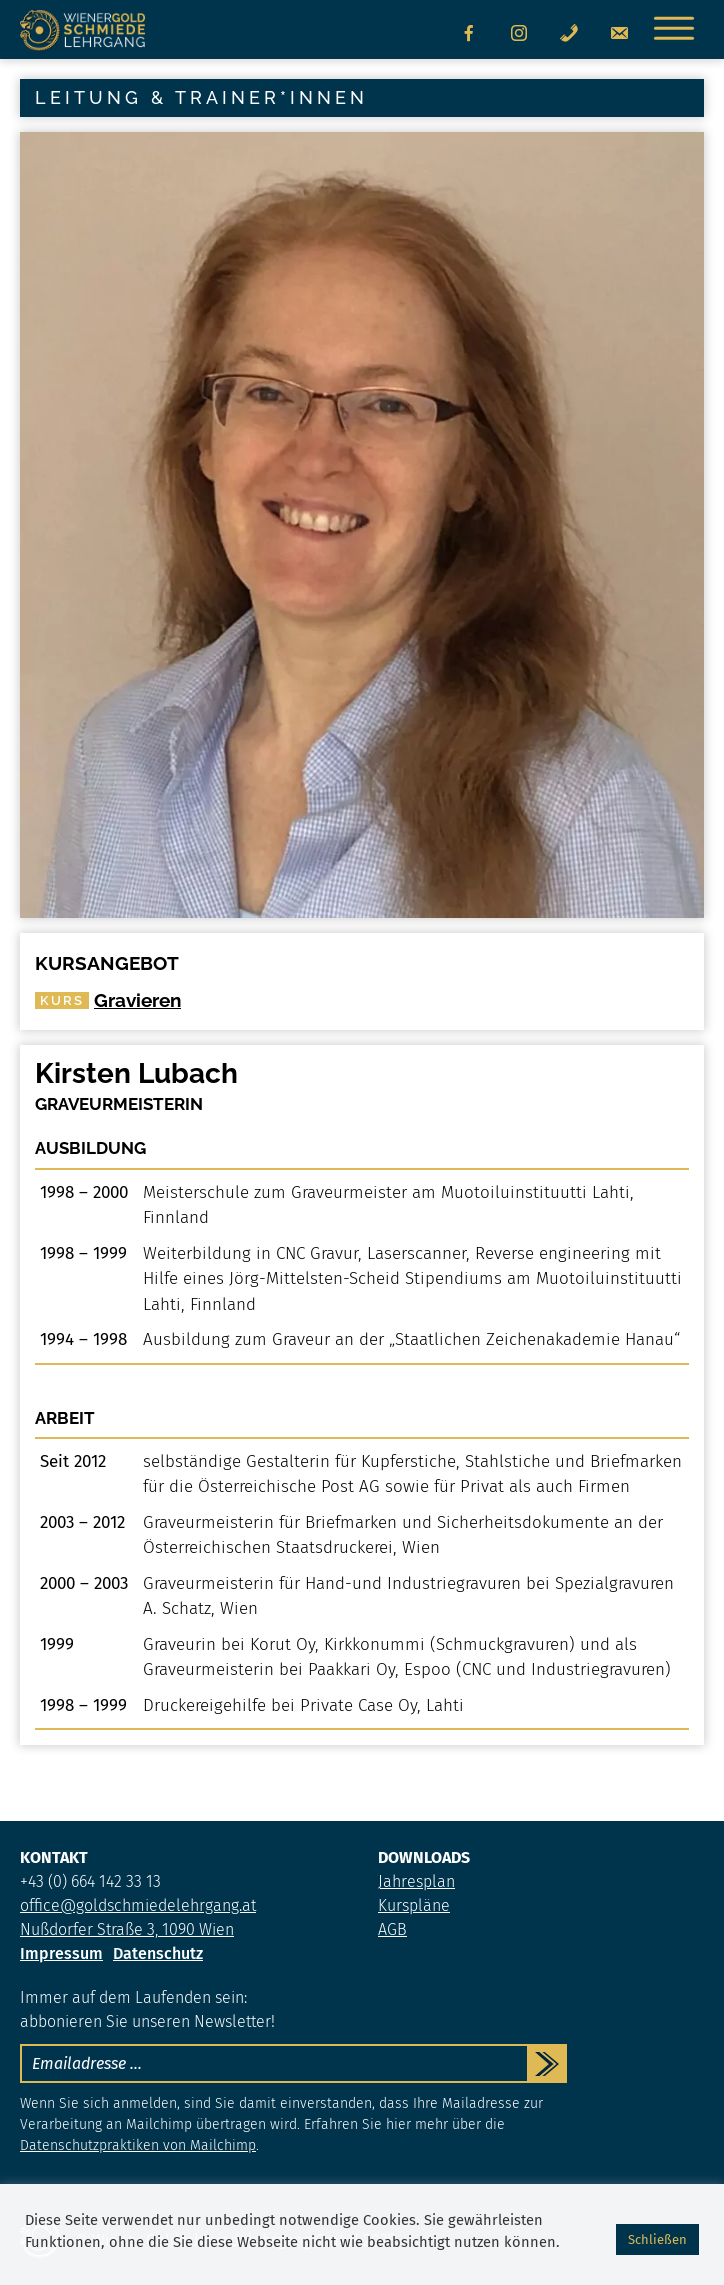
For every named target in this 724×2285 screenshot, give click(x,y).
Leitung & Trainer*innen (201, 97)
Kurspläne (414, 1905)
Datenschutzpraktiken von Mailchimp (138, 2145)
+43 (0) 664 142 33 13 (90, 1881)
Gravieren (108, 1000)
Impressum (61, 1953)
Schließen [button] (657, 2239)
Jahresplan (416, 1881)
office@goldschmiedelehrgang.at (138, 1905)
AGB (392, 1929)
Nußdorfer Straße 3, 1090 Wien (127, 1929)
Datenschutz (158, 1953)
